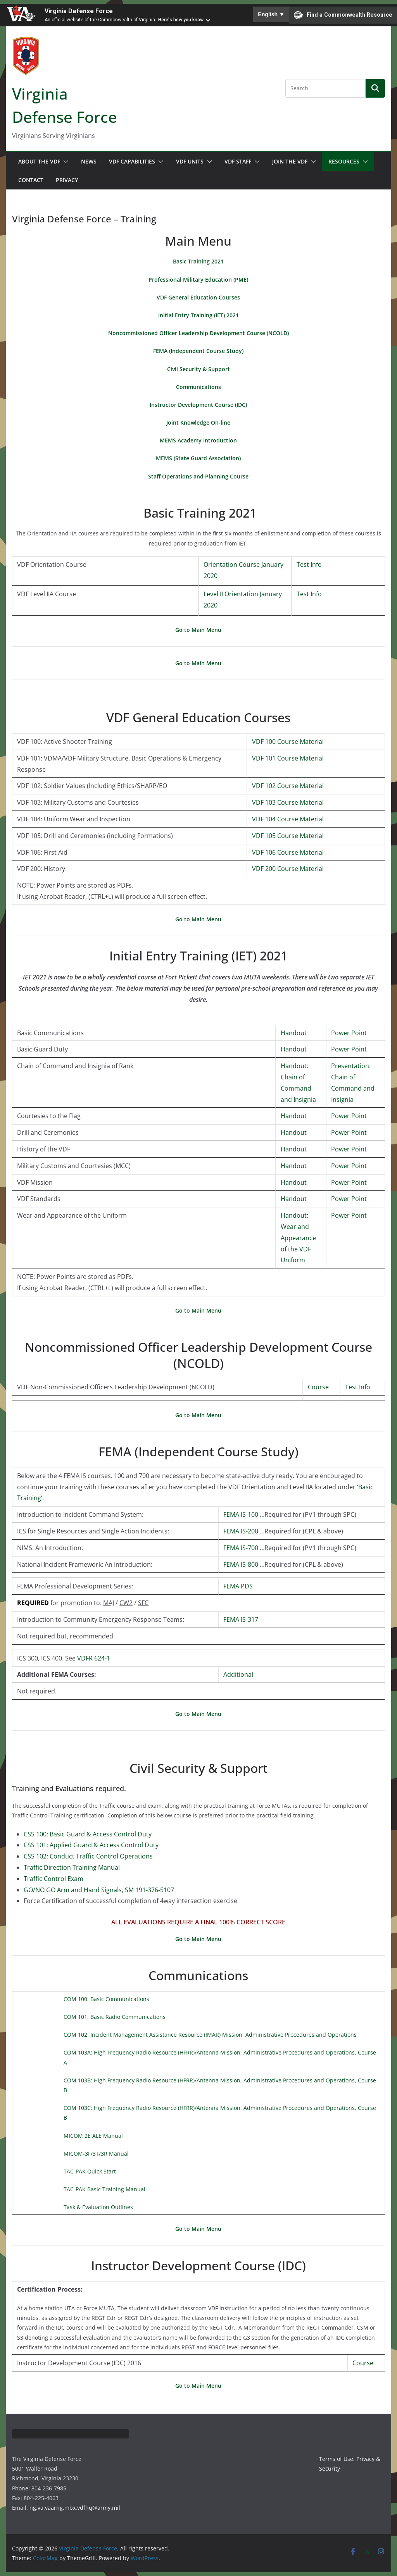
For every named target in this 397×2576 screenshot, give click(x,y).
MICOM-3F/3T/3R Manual (96, 2153)
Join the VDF (289, 161)
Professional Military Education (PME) (198, 279)
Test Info (309, 564)
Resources (343, 161)
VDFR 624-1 (93, 1658)
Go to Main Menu (198, 629)
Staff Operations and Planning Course (198, 476)
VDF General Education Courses (198, 297)
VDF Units (190, 161)
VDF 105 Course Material (288, 835)
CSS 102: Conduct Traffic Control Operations (88, 1856)
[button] (64, 161)
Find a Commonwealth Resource (343, 15)
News (89, 161)
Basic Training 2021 (198, 261)
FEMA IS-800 (240, 1564)
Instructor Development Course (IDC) (198, 404)
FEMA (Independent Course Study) (198, 350)
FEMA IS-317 (240, 1619)
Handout (294, 1033)
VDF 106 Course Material (288, 852)
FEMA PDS (238, 1586)
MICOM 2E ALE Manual (93, 2135)
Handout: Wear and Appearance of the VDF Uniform (298, 1237)
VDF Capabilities (132, 161)
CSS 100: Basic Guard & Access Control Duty (88, 1834)
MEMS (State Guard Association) (198, 458)
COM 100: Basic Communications (106, 1999)
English (271, 14)
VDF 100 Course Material (288, 741)
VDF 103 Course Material (288, 802)
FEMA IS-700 (240, 1548)
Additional (238, 1674)
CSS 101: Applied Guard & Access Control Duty (91, 1845)
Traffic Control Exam (53, 1878)
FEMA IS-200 (240, 1531)
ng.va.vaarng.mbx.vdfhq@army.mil (74, 2507)
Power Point (349, 1033)
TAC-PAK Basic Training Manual (104, 2189)
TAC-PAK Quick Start (90, 2171)
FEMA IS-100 (240, 1514)
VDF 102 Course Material (288, 785)
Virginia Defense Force (79, 11)
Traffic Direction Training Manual (72, 1867)
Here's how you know (181, 19)
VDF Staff (237, 161)
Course (318, 1387)
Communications (198, 387)
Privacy (67, 180)
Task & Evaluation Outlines (98, 2207)
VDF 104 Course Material (288, 819)
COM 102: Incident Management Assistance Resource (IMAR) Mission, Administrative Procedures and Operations (210, 2034)
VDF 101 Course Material (288, 758)
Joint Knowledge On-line (198, 422)
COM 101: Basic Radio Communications (115, 2016)
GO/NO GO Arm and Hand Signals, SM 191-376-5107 (99, 1890)
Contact (30, 180)
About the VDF (39, 161)
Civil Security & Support (198, 369)
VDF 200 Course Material (288, 868)
